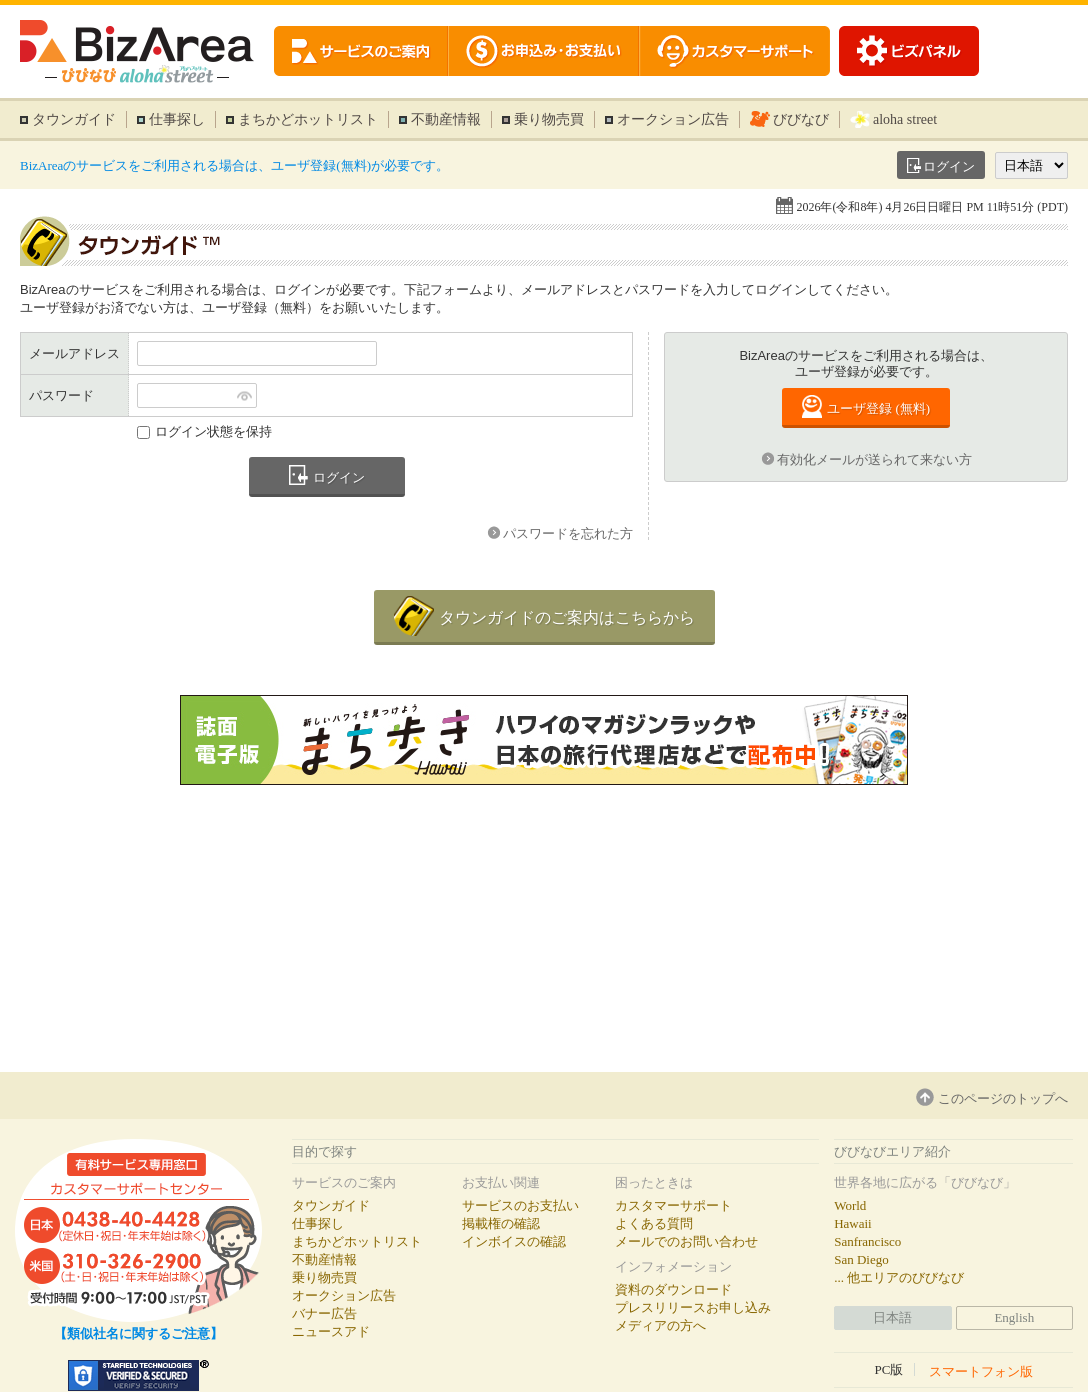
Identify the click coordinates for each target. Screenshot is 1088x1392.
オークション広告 (673, 119)
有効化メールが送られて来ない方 (874, 459)
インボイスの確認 (514, 1241)
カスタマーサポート (673, 1205)
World (850, 1205)
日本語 (892, 1317)
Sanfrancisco (867, 1241)
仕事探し (177, 119)
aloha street (905, 119)
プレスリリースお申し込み (693, 1307)
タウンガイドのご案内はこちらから (567, 617)
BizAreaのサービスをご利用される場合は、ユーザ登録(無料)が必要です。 (234, 165)
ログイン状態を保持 (213, 431)
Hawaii (853, 1223)
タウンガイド (74, 119)
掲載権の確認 (501, 1223)
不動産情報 (446, 119)
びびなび (801, 119)
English (1014, 1317)
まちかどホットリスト (308, 119)
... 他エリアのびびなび (899, 1277)
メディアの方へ (660, 1325)
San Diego (861, 1259)
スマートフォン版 (981, 1370)
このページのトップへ (1003, 1098)
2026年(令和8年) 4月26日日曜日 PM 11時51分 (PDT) (932, 207)
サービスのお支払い (520, 1205)
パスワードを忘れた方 (568, 533)
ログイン (949, 166)
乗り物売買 (549, 119)
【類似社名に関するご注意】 (138, 1333)
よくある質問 (654, 1223)
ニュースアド (331, 1331)
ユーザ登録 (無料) (878, 408)
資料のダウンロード (673, 1289)
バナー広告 (324, 1313)
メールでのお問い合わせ (686, 1241)
